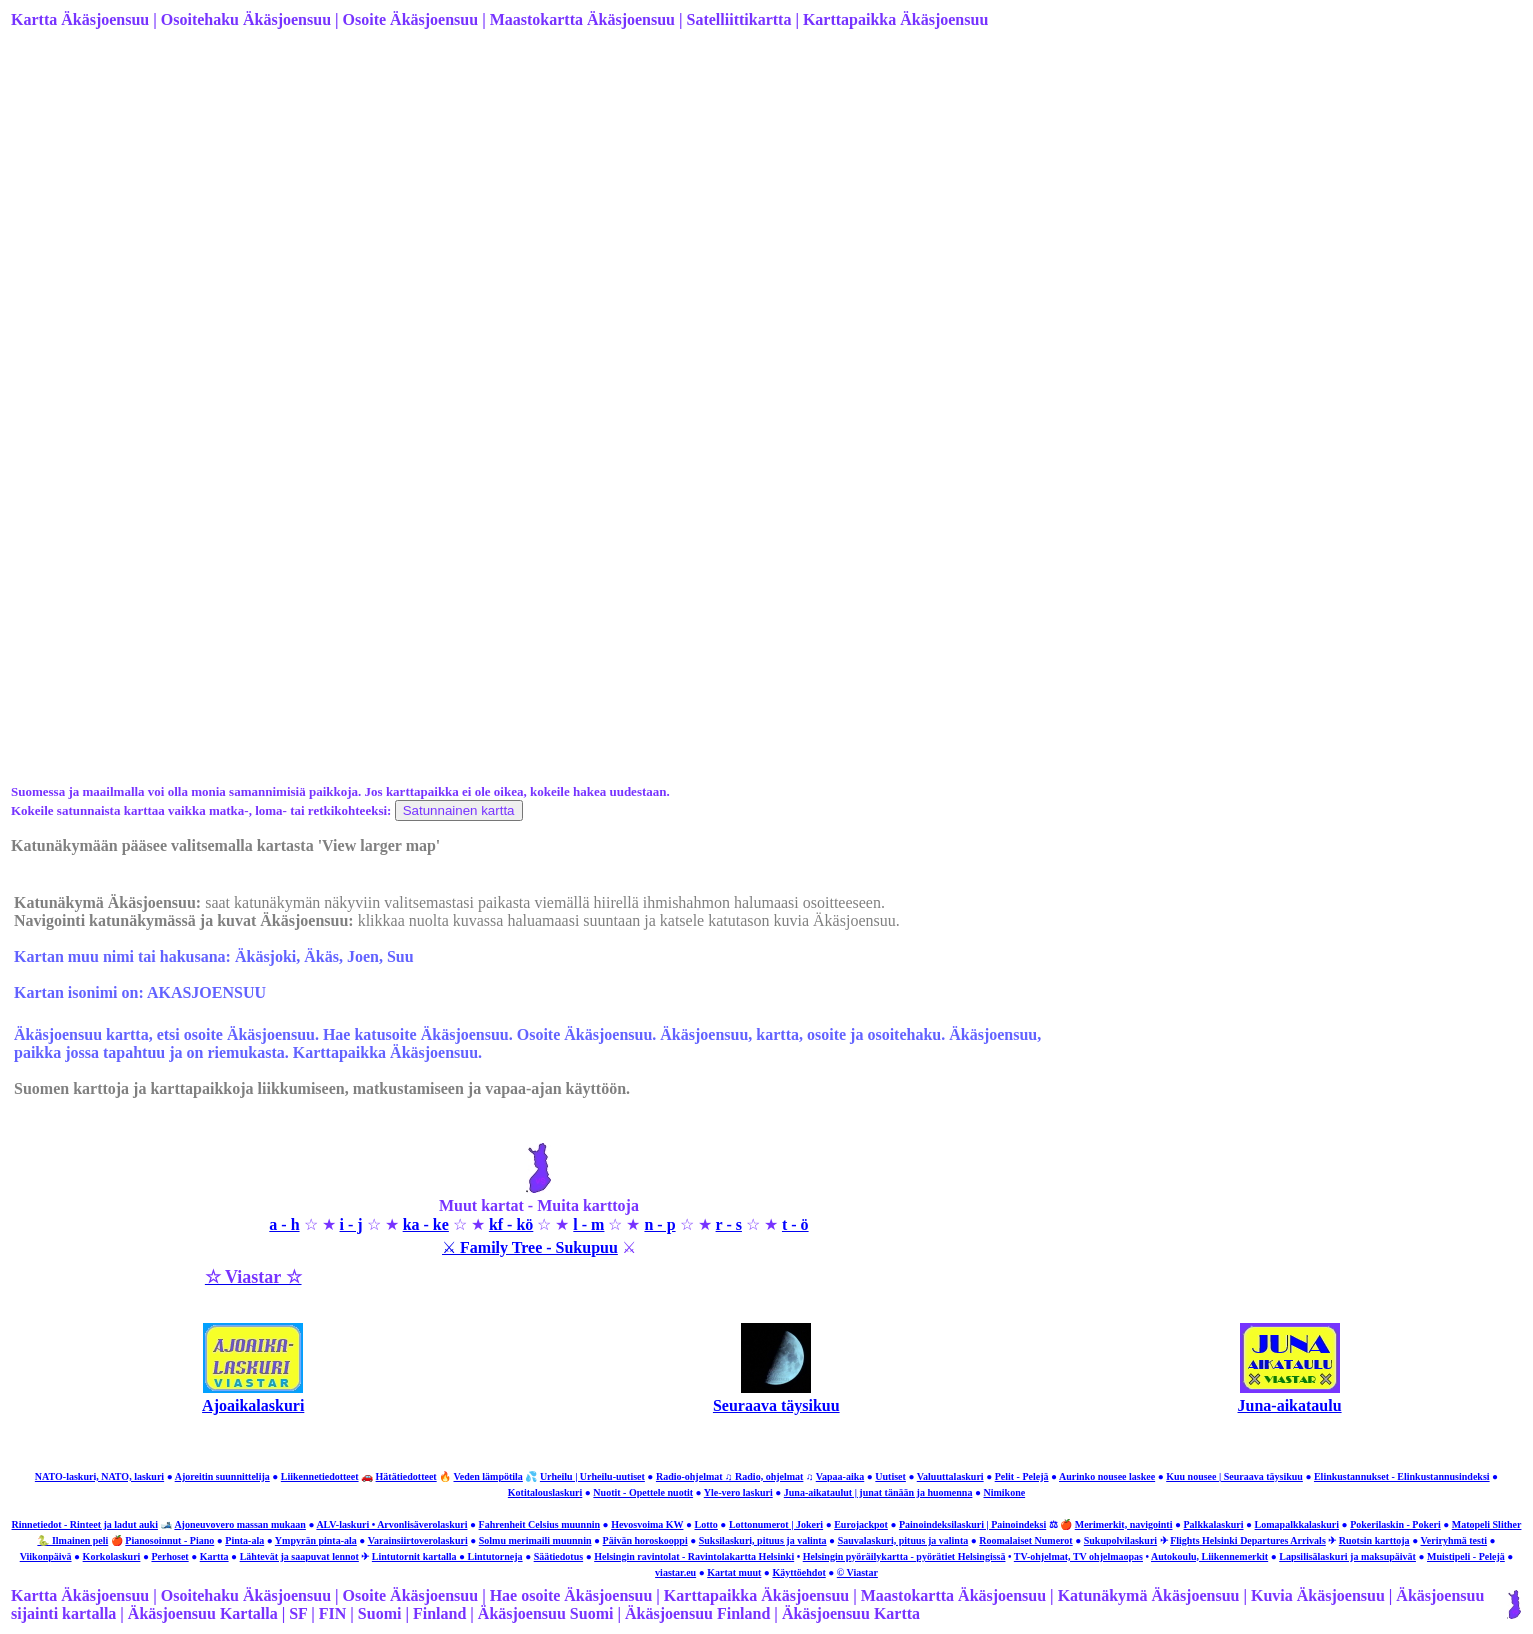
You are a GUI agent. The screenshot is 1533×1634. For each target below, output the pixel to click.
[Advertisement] (611, 203)
